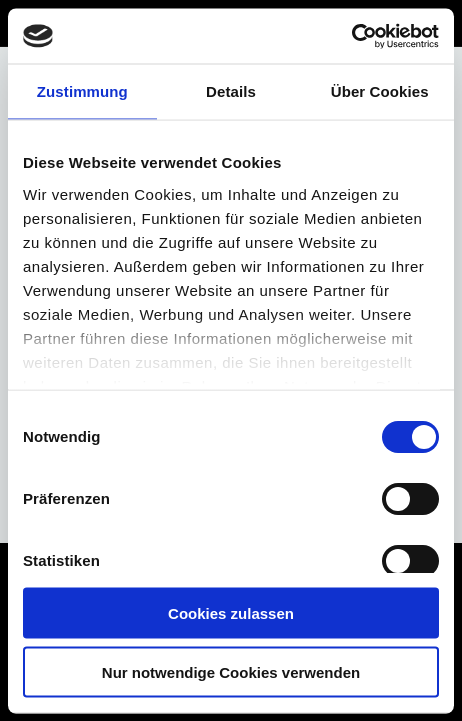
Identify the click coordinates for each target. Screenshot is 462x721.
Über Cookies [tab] (380, 91)
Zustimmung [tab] (82, 91)
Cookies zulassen (231, 613)
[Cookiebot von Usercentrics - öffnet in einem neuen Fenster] (351, 36)
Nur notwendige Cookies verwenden (231, 671)
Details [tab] (231, 91)
